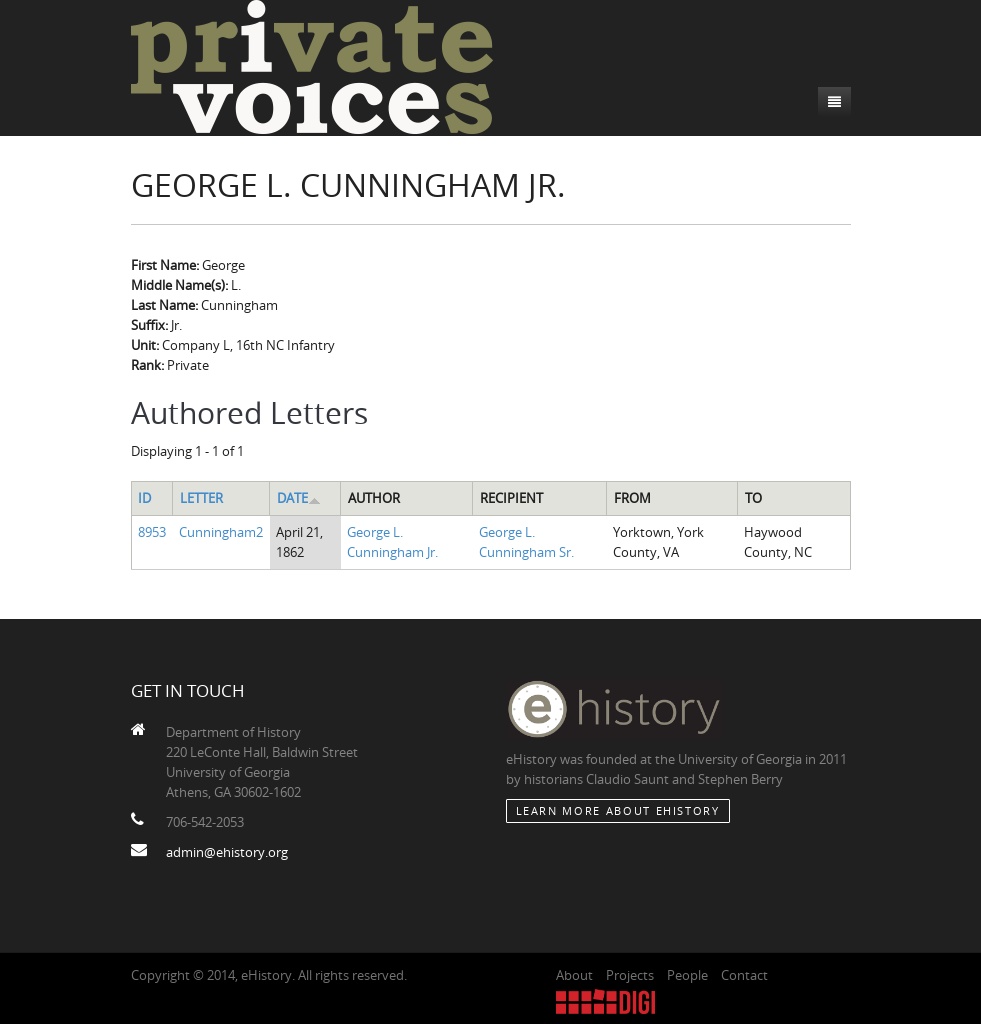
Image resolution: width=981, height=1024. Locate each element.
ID (144, 498)
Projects (630, 975)
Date (299, 498)
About (574, 975)
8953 (152, 532)
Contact (744, 975)
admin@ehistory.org (227, 852)
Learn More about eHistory (618, 810)
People (687, 975)
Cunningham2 (221, 532)
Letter (201, 498)
